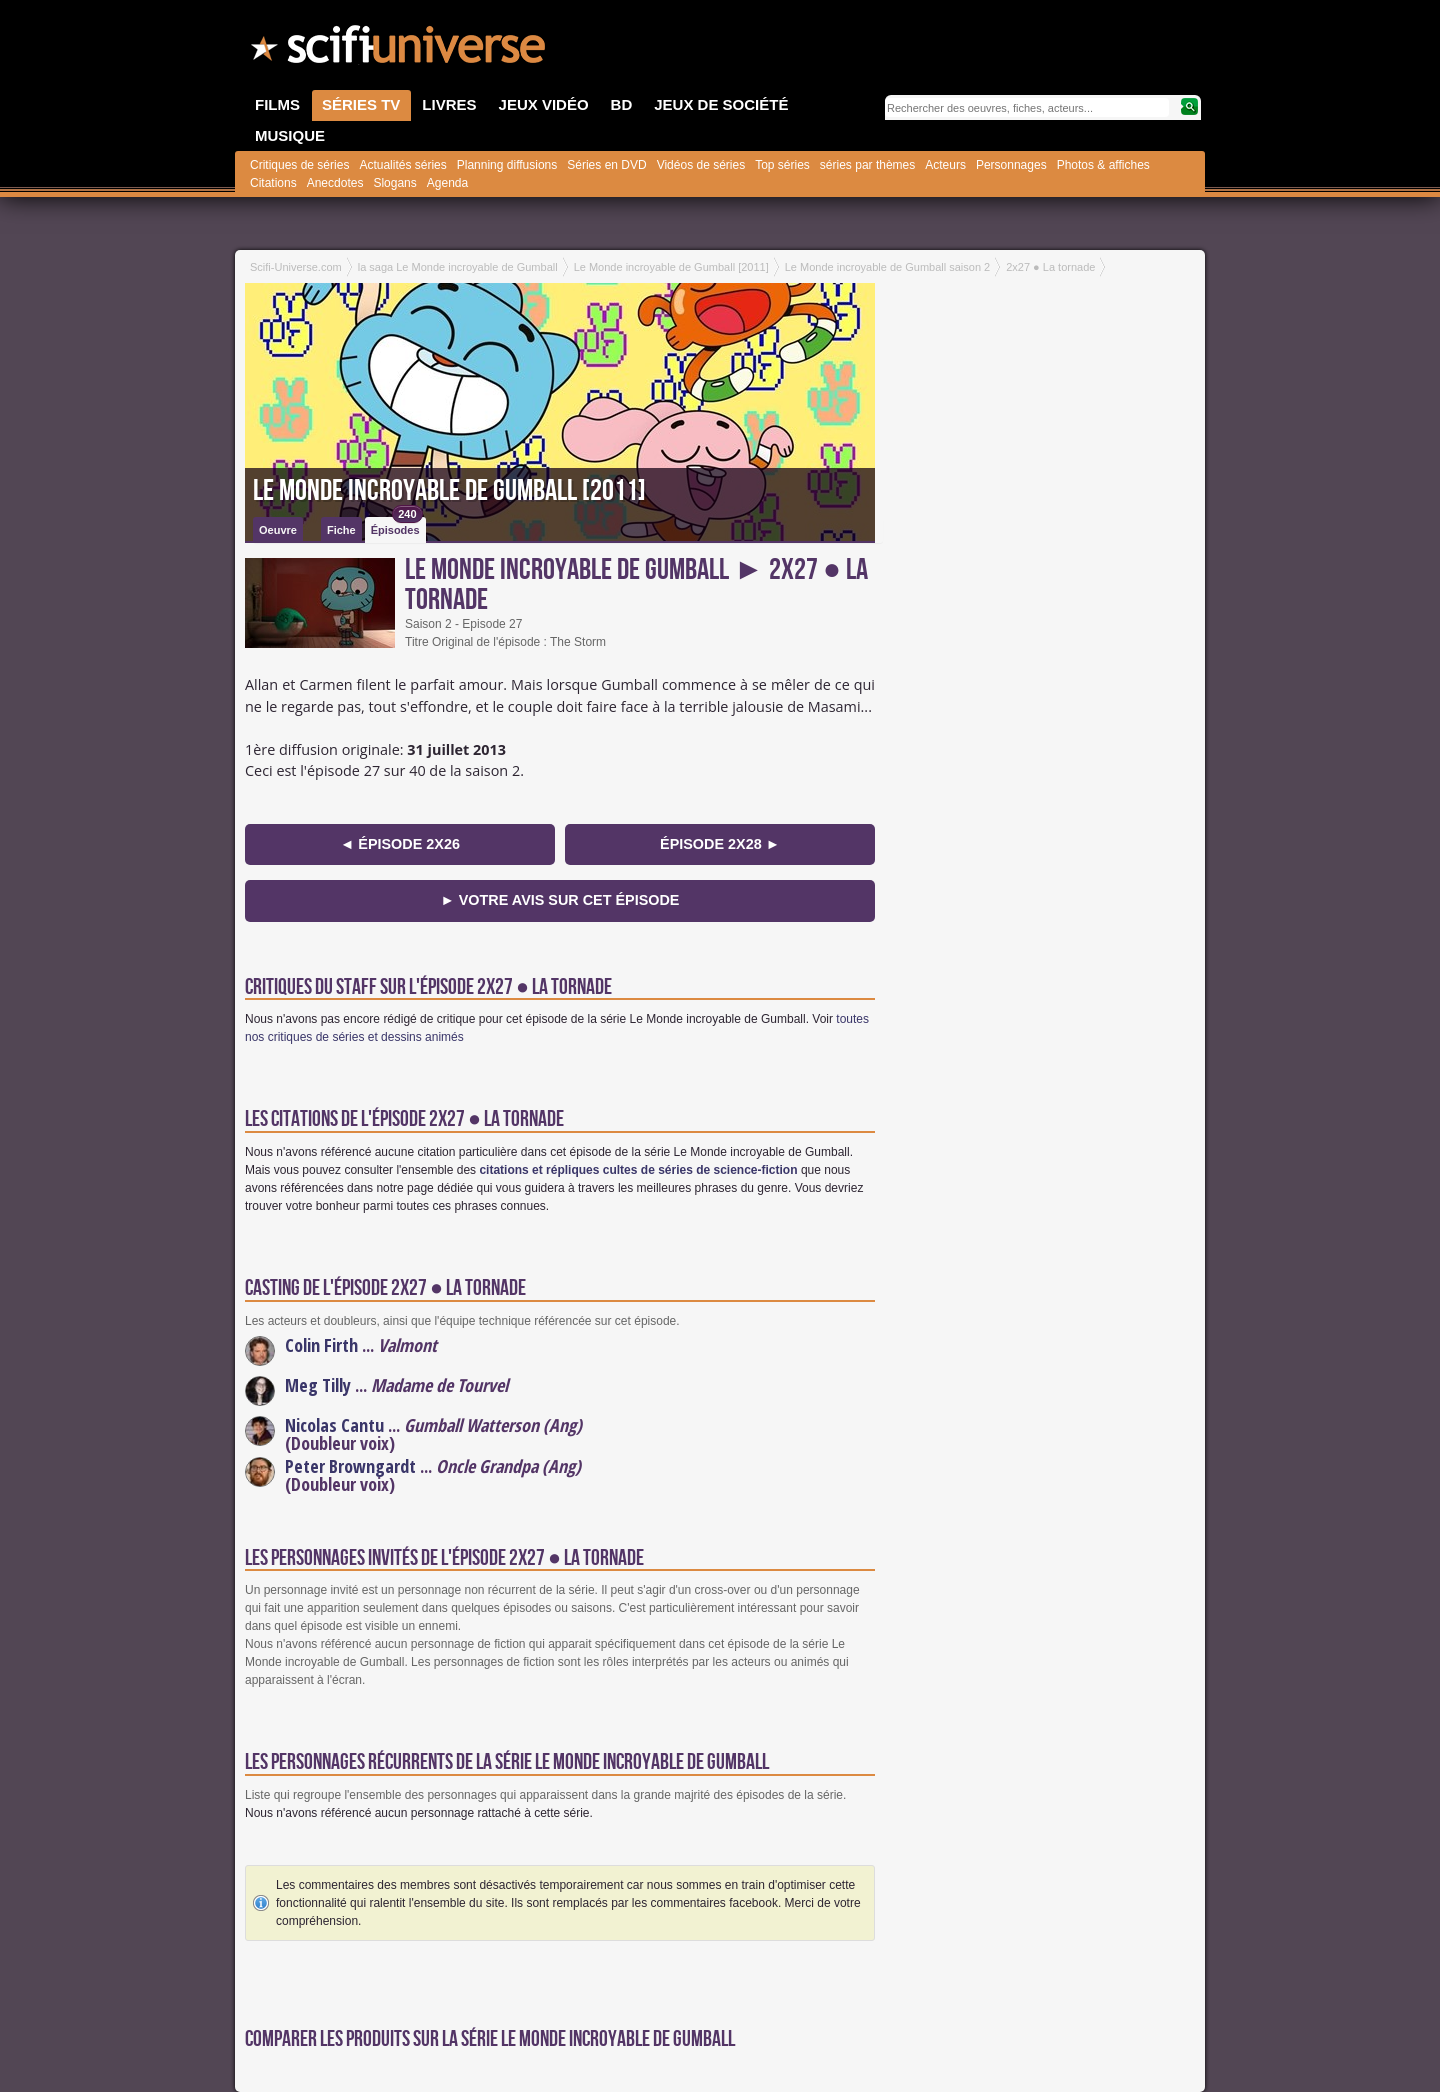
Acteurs (945, 165)
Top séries (782, 165)
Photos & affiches (1103, 165)
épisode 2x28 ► (720, 844)
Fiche (341, 530)
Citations (273, 183)
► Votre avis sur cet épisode (560, 900)
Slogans (394, 183)
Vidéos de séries (701, 165)
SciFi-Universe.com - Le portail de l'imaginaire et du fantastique (400, 50)
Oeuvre (278, 530)
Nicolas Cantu (334, 1425)
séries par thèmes (867, 165)
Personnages (1011, 165)
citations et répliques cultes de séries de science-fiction (638, 1170)
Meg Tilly (318, 1385)
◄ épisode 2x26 (400, 844)
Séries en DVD (606, 165)
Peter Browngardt (350, 1466)
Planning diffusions (507, 165)
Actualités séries (402, 165)
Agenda (447, 183)
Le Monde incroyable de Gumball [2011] (449, 491)
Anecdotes (335, 183)
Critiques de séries (299, 165)
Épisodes (397, 526)
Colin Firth (321, 1345)
